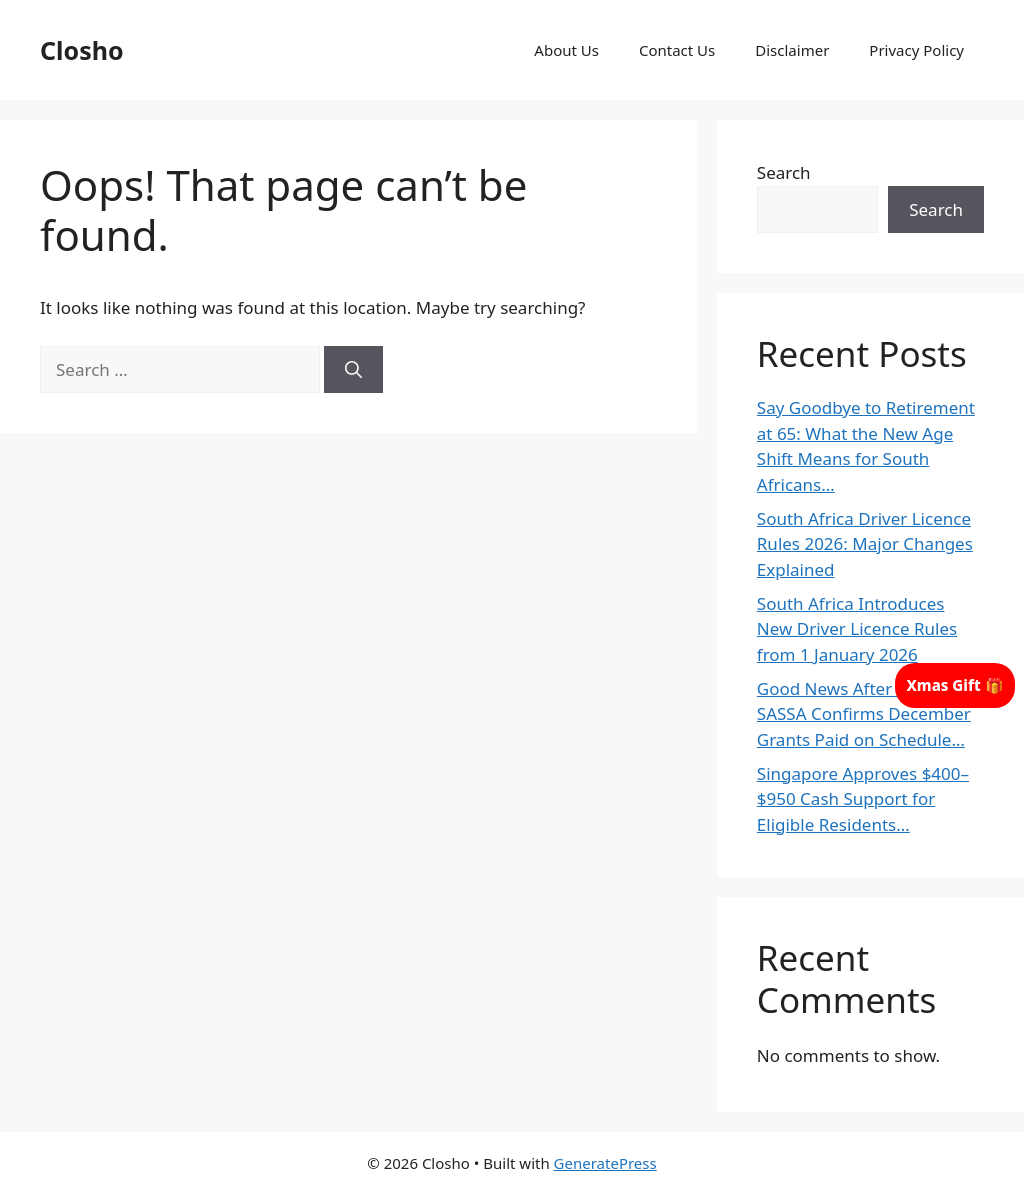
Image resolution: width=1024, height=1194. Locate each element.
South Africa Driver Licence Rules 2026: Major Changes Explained (865, 544)
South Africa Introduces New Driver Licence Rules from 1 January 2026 (857, 629)
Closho (82, 50)
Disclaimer (792, 50)
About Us (566, 50)
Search (784, 172)
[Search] (353, 370)
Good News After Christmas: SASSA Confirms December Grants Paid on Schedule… (869, 714)
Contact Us (677, 50)
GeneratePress (605, 1163)
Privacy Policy (916, 50)
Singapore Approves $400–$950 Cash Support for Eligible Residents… (863, 799)
